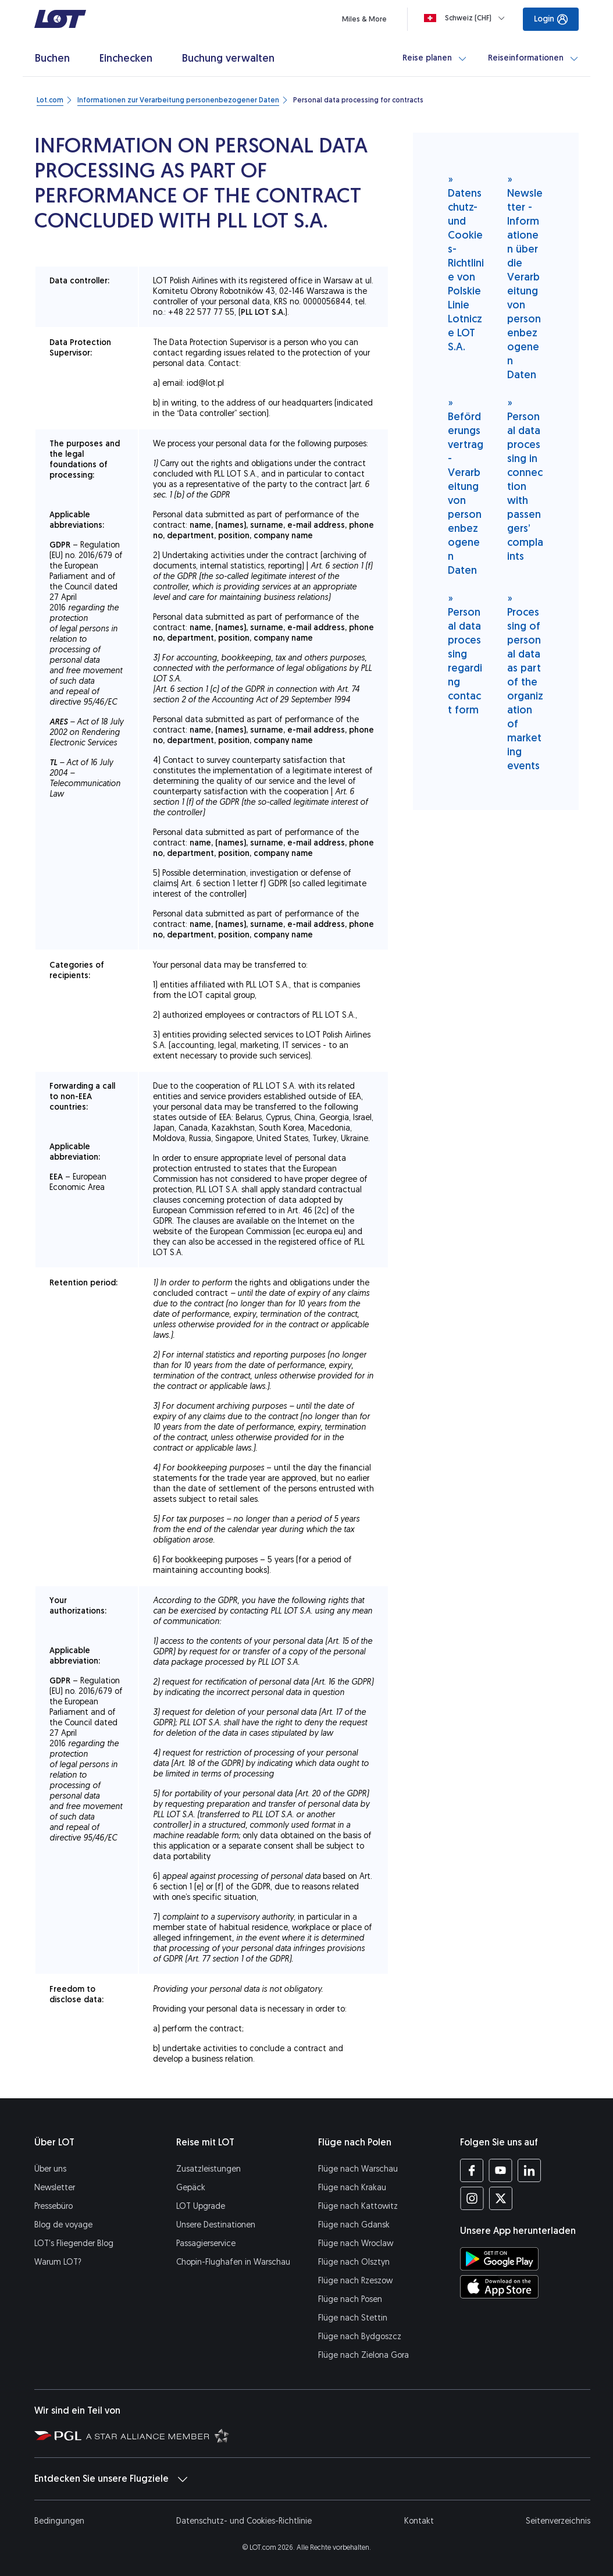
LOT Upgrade (200, 2206)
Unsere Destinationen (215, 2225)
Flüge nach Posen (350, 2299)
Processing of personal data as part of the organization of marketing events (525, 681)
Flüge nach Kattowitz (358, 2206)
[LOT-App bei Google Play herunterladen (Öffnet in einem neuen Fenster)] (499, 2259)
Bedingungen (59, 2521)
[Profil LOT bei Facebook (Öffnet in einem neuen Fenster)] (472, 2170)
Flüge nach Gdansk (354, 2225)
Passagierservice (206, 2243)
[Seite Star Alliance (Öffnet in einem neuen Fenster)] (157, 2435)
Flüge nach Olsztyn (354, 2262)
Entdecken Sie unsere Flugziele (110, 2479)
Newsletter (54, 2188)
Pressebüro (53, 2206)
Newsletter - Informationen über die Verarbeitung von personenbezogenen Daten (525, 276)
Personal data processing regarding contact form (465, 653)
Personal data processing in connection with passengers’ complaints (525, 479)
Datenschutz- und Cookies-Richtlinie (244, 2521)
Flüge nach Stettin (352, 2318)
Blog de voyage (63, 2225)
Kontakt (419, 2521)
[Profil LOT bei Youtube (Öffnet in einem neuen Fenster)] (500, 2170)
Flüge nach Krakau (352, 2188)
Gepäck (190, 2188)
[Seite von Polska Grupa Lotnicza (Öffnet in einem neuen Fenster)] (57, 2435)
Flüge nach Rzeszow (355, 2281)
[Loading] (466, 18)
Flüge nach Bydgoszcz (359, 2337)
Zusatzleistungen (208, 2169)
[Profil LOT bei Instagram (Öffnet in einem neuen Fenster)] (472, 2198)
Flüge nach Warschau (358, 2169)
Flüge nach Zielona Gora (363, 2355)
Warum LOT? (57, 2262)
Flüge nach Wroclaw (355, 2243)
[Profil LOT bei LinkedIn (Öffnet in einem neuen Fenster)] (529, 2170)
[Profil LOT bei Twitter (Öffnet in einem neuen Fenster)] (500, 2198)
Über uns (50, 2169)
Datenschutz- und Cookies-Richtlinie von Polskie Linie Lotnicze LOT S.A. (466, 262)
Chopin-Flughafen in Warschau (233, 2262)
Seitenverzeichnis (558, 2521)
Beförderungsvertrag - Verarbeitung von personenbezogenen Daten (465, 486)
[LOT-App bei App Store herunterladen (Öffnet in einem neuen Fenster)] (499, 2286)
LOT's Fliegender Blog (73, 2243)
